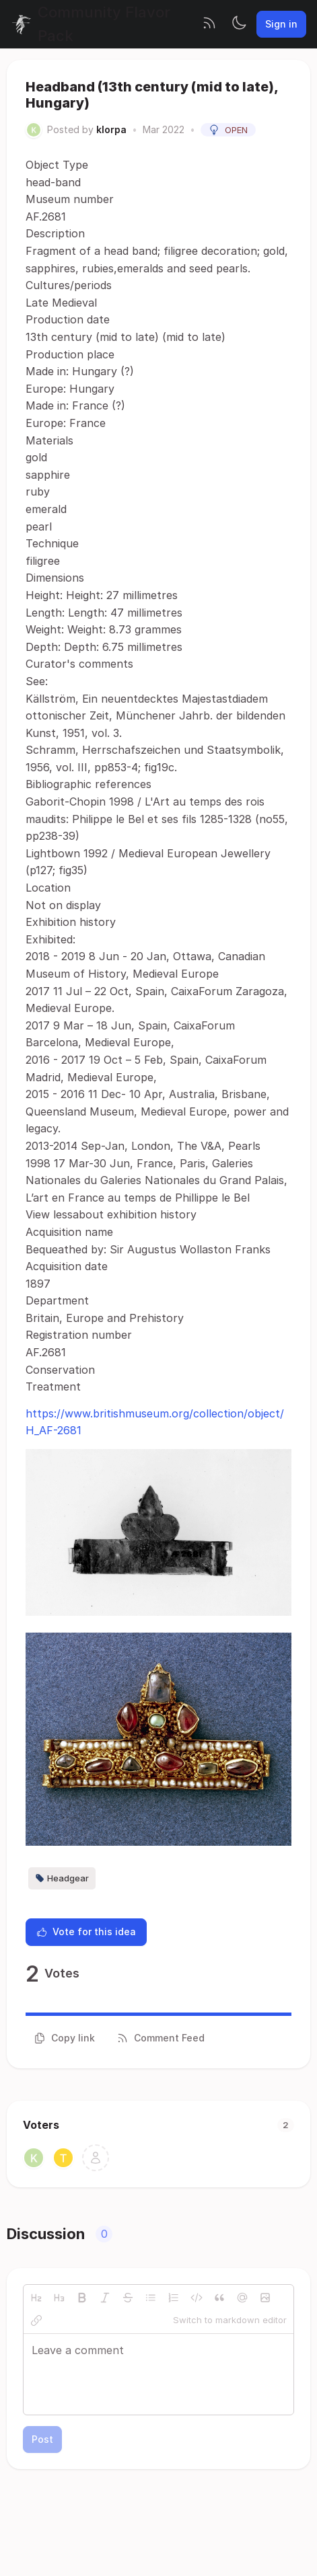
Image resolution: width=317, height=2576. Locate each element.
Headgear (62, 1878)
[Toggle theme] (239, 24)
